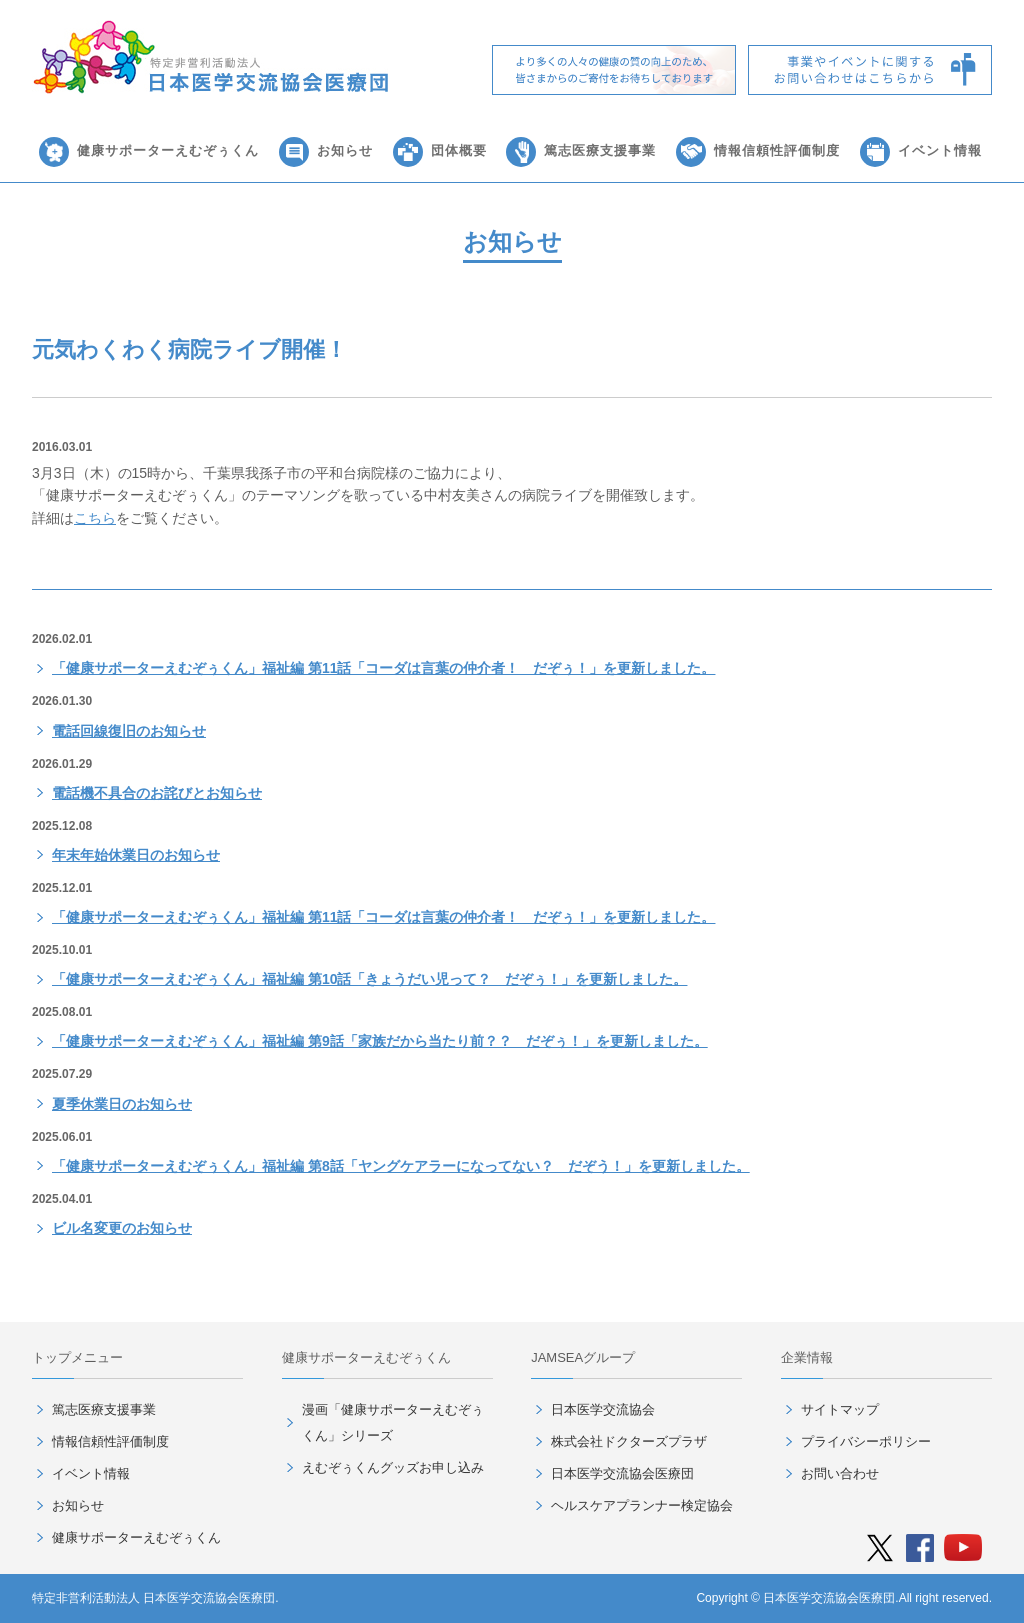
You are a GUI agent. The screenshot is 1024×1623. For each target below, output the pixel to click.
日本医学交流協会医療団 (622, 1473)
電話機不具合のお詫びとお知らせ (157, 793)
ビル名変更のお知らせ (122, 1228)
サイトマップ (840, 1409)
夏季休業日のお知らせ (122, 1104)
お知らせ (345, 150)
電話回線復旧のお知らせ (129, 731)
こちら (95, 518)
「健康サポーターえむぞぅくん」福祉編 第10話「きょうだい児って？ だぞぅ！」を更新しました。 (369, 979)
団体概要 (459, 150)
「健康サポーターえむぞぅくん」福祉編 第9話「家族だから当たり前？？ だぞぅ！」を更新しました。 (380, 1041)
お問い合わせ (840, 1473)
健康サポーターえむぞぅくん (168, 150)
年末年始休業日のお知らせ (136, 855)
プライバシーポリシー (866, 1441)
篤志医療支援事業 (600, 150)
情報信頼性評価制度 (777, 150)
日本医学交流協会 (603, 1409)
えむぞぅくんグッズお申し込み (393, 1467)
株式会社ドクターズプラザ (629, 1441)
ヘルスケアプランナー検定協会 (642, 1505)
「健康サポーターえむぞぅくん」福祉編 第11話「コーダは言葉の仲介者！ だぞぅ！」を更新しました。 (383, 668)
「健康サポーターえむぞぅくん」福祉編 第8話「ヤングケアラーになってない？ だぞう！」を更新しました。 (401, 1166)
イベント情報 (940, 150)
